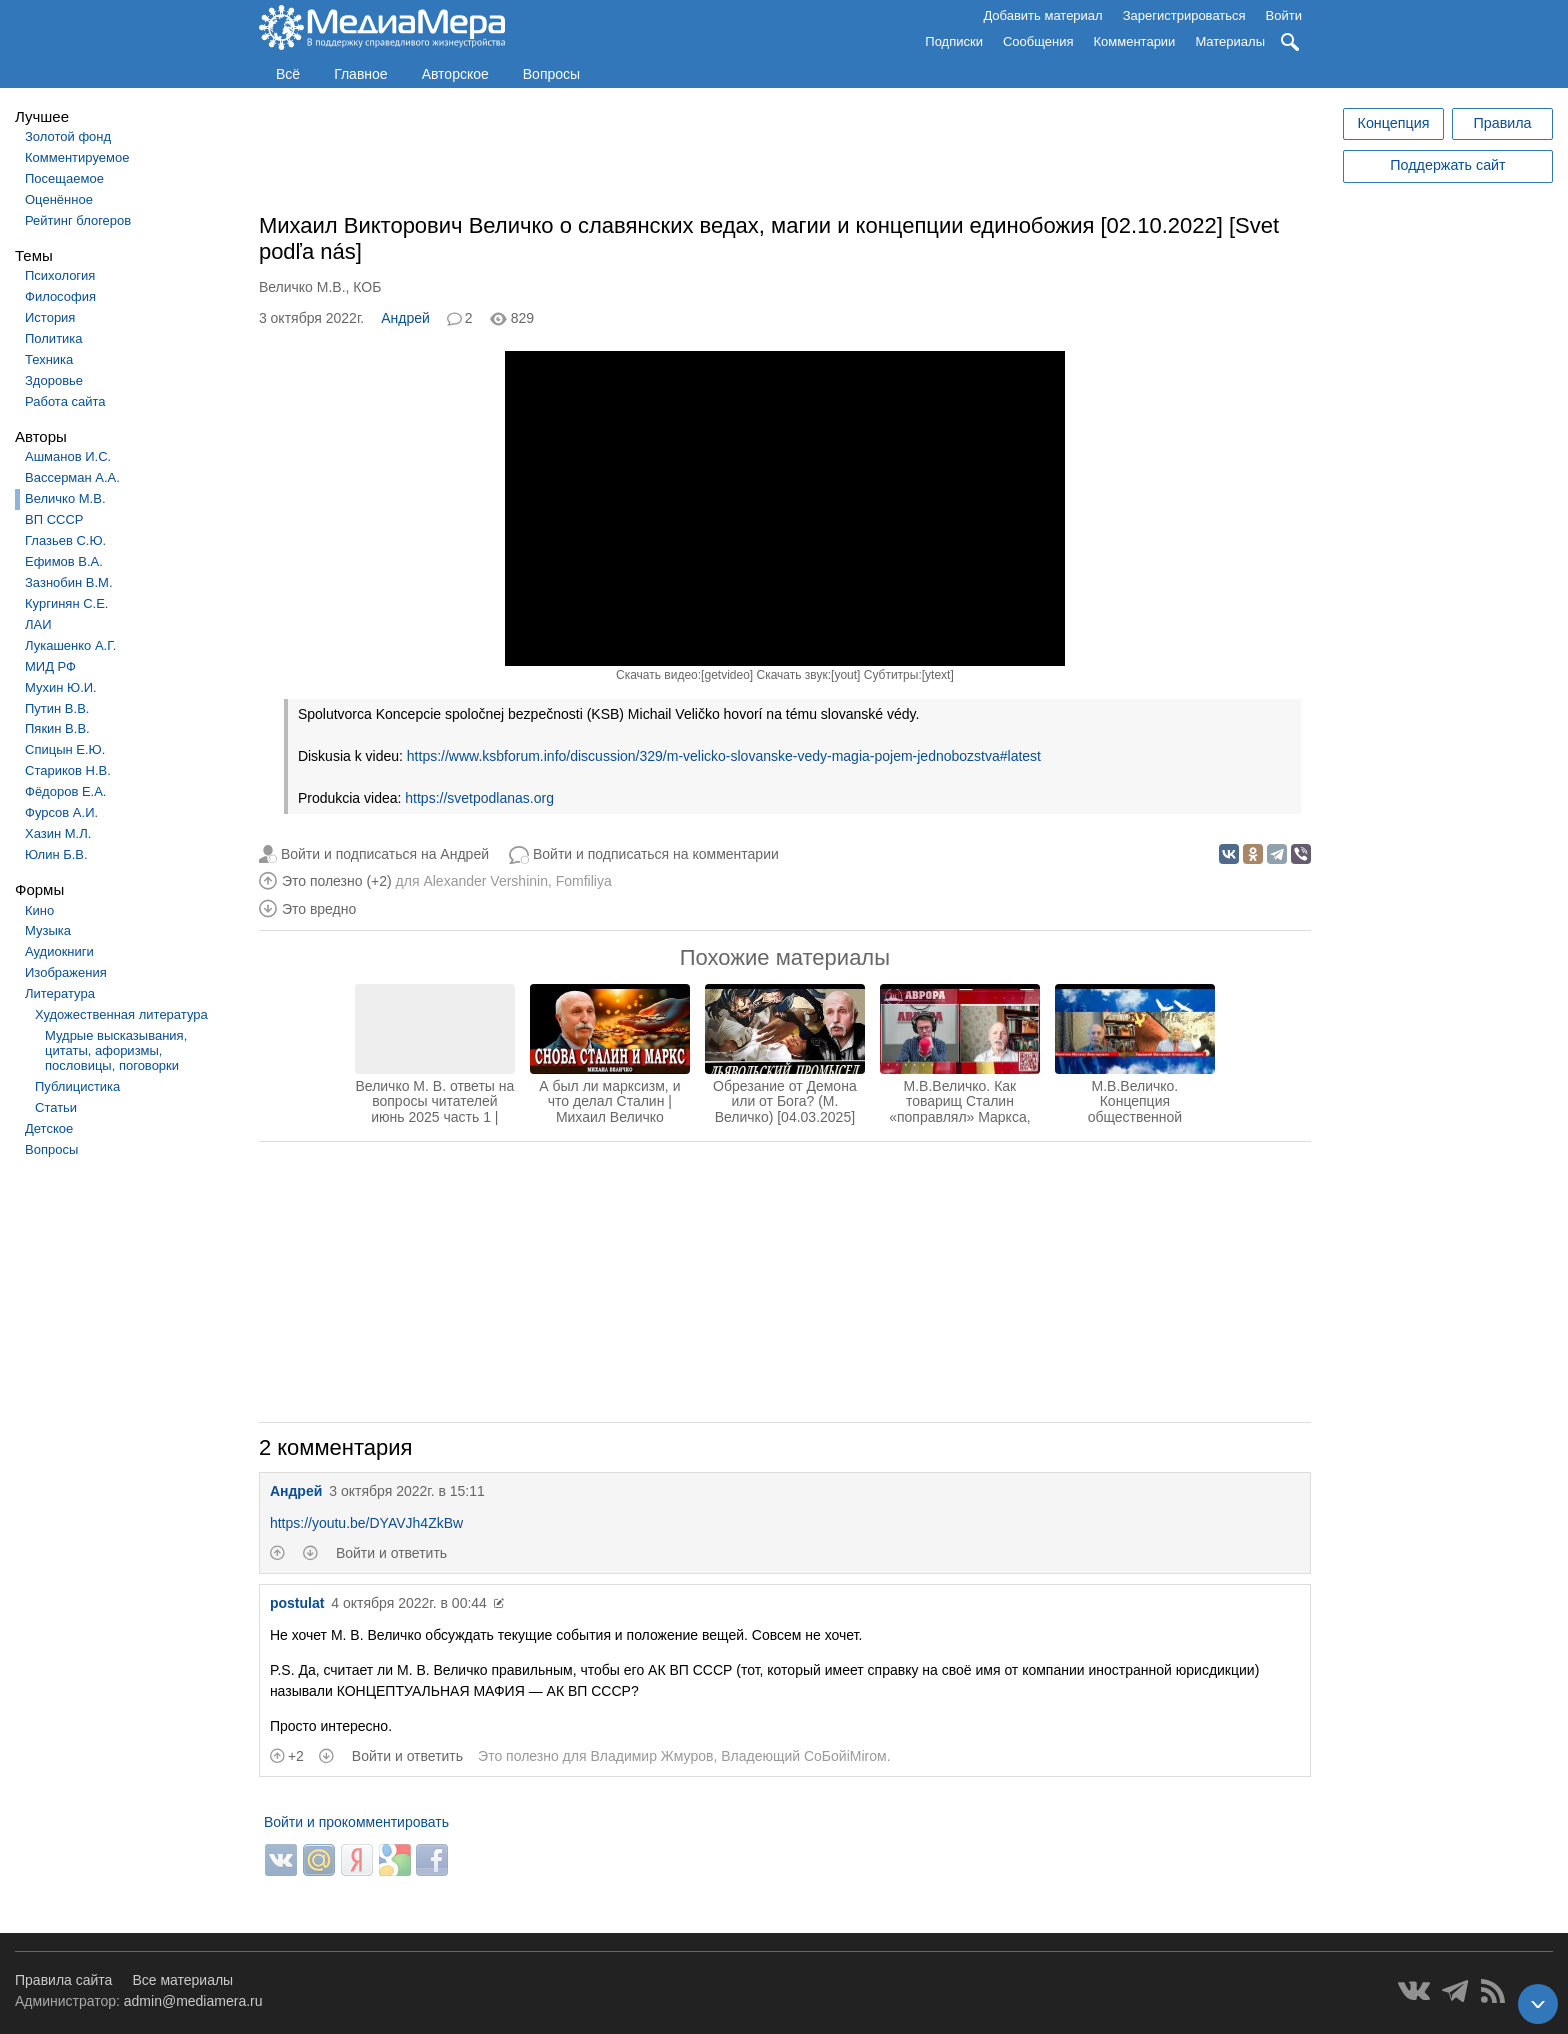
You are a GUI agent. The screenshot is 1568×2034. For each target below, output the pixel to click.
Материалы (1230, 41)
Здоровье (54, 380)
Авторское (455, 74)
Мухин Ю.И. (61, 687)
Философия (60, 296)
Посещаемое (64, 178)
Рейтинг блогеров (78, 220)
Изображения (66, 972)
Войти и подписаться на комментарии (656, 854)
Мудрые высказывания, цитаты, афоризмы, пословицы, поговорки (116, 1050)
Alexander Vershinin (485, 881)
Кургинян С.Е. (66, 603)
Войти (1284, 15)
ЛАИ (38, 624)
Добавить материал (1042, 15)
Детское (49, 1128)
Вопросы (551, 74)
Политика (54, 338)
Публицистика (77, 1086)
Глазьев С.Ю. (65, 540)
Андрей (405, 318)
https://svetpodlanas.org (479, 798)
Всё (288, 74)
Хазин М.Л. (58, 833)
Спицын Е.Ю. (65, 749)
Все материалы (182, 1980)
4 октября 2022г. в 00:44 (409, 1603)
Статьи (56, 1107)
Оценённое (59, 199)
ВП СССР (54, 519)
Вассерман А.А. (72, 477)
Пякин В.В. (57, 728)
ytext (937, 675)
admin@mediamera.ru (193, 2001)
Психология (60, 275)
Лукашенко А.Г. (70, 645)
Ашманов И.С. (68, 456)
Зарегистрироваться (1184, 15)
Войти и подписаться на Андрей (385, 854)
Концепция (1394, 123)
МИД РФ (50, 666)
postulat (297, 1603)
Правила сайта (63, 1980)
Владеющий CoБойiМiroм (803, 1756)
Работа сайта (65, 401)
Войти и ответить (391, 1553)
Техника (49, 359)
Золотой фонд (68, 136)
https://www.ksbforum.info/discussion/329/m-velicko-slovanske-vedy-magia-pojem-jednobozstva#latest (724, 756)
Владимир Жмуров (651, 1756)
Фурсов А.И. (61, 812)
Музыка (48, 930)
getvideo (726, 675)
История (50, 317)
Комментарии (1135, 41)
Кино (39, 910)
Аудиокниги (59, 951)
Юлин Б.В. (56, 854)
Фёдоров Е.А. (65, 791)
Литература (60, 993)
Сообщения (1038, 41)
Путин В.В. (57, 708)
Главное (361, 74)
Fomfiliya (584, 881)
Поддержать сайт (1447, 165)
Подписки (954, 41)
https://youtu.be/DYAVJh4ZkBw (366, 1523)
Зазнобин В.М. (69, 582)
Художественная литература (121, 1014)
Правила (1502, 123)
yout (845, 675)
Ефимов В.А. (64, 561)
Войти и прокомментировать (356, 1822)
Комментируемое (77, 157)
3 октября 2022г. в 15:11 (407, 1491)
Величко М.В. (65, 498)
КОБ (367, 287)
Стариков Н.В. (68, 770)
